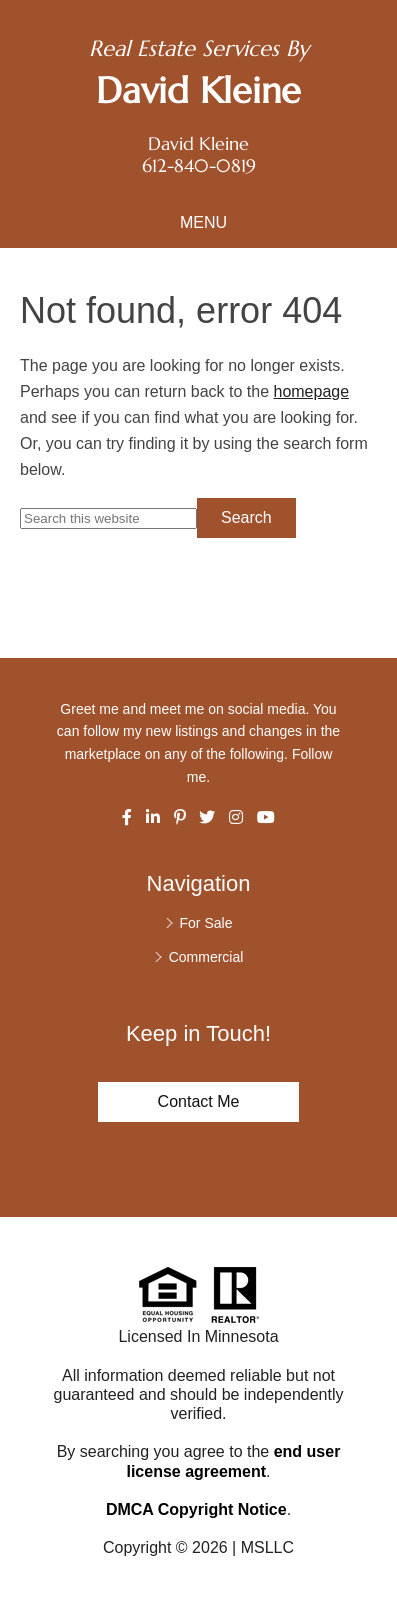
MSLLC (267, 1547)
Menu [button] (203, 222)
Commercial (206, 957)
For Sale (206, 923)
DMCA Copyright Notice (196, 1509)
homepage (311, 391)
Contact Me (199, 1101)
